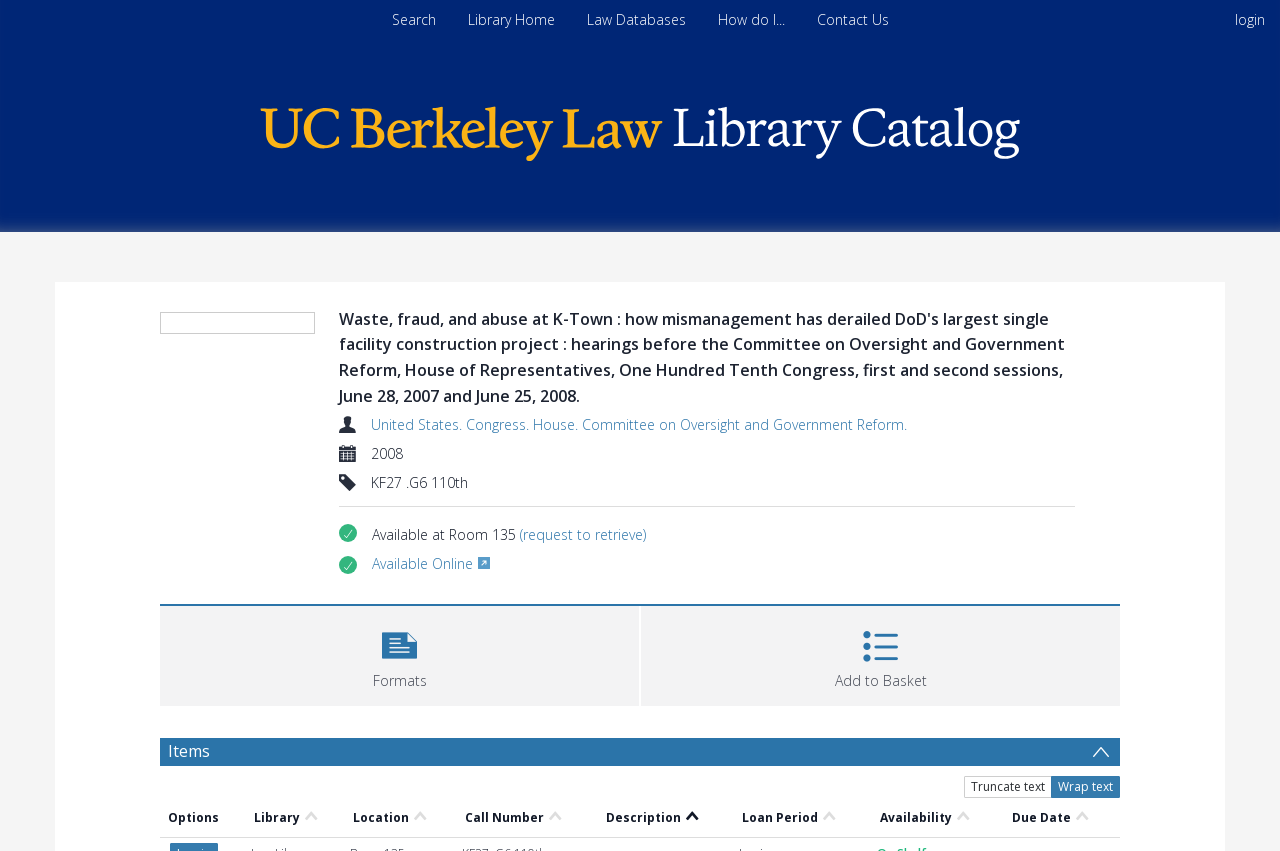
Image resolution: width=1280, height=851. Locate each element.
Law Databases (636, 19)
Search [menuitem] (414, 19)
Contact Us (853, 19)
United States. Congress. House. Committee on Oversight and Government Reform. (639, 424)
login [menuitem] (1250, 19)
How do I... (751, 19)
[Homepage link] (640, 128)
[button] (399, 653)
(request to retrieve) (583, 534)
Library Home (511, 19)
